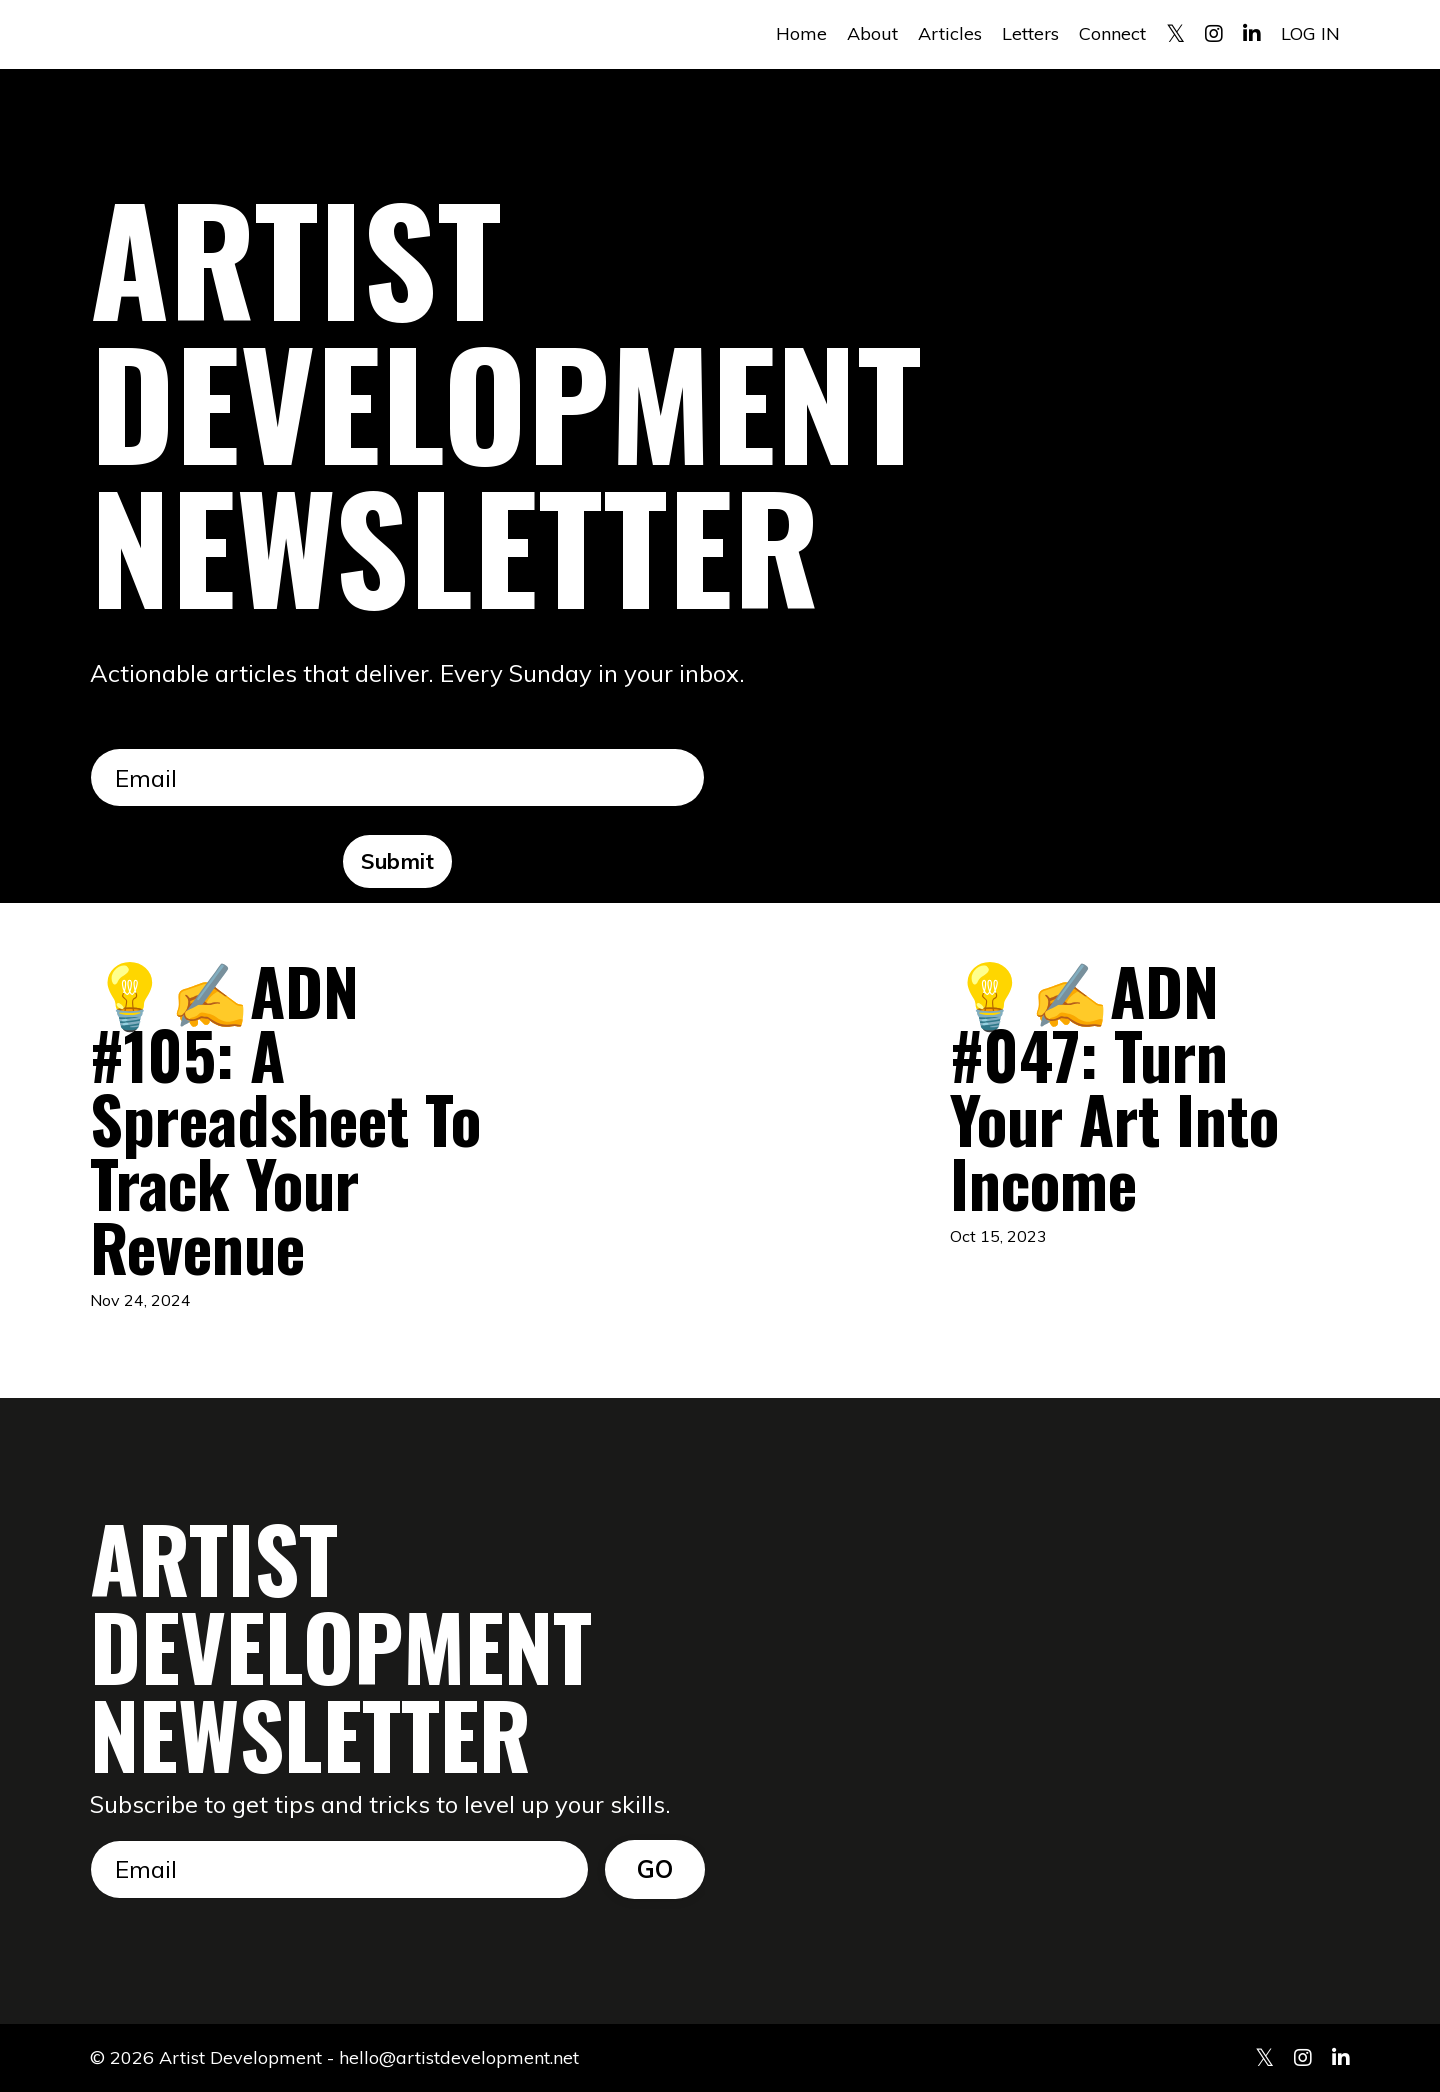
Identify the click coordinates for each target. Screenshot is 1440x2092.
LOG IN (1310, 33)
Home (801, 33)
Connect (1112, 33)
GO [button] (655, 1869)
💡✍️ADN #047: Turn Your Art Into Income (1114, 1086)
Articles (950, 33)
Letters (1030, 33)
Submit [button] (398, 860)
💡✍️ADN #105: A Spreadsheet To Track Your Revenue (285, 1118)
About (872, 33)
